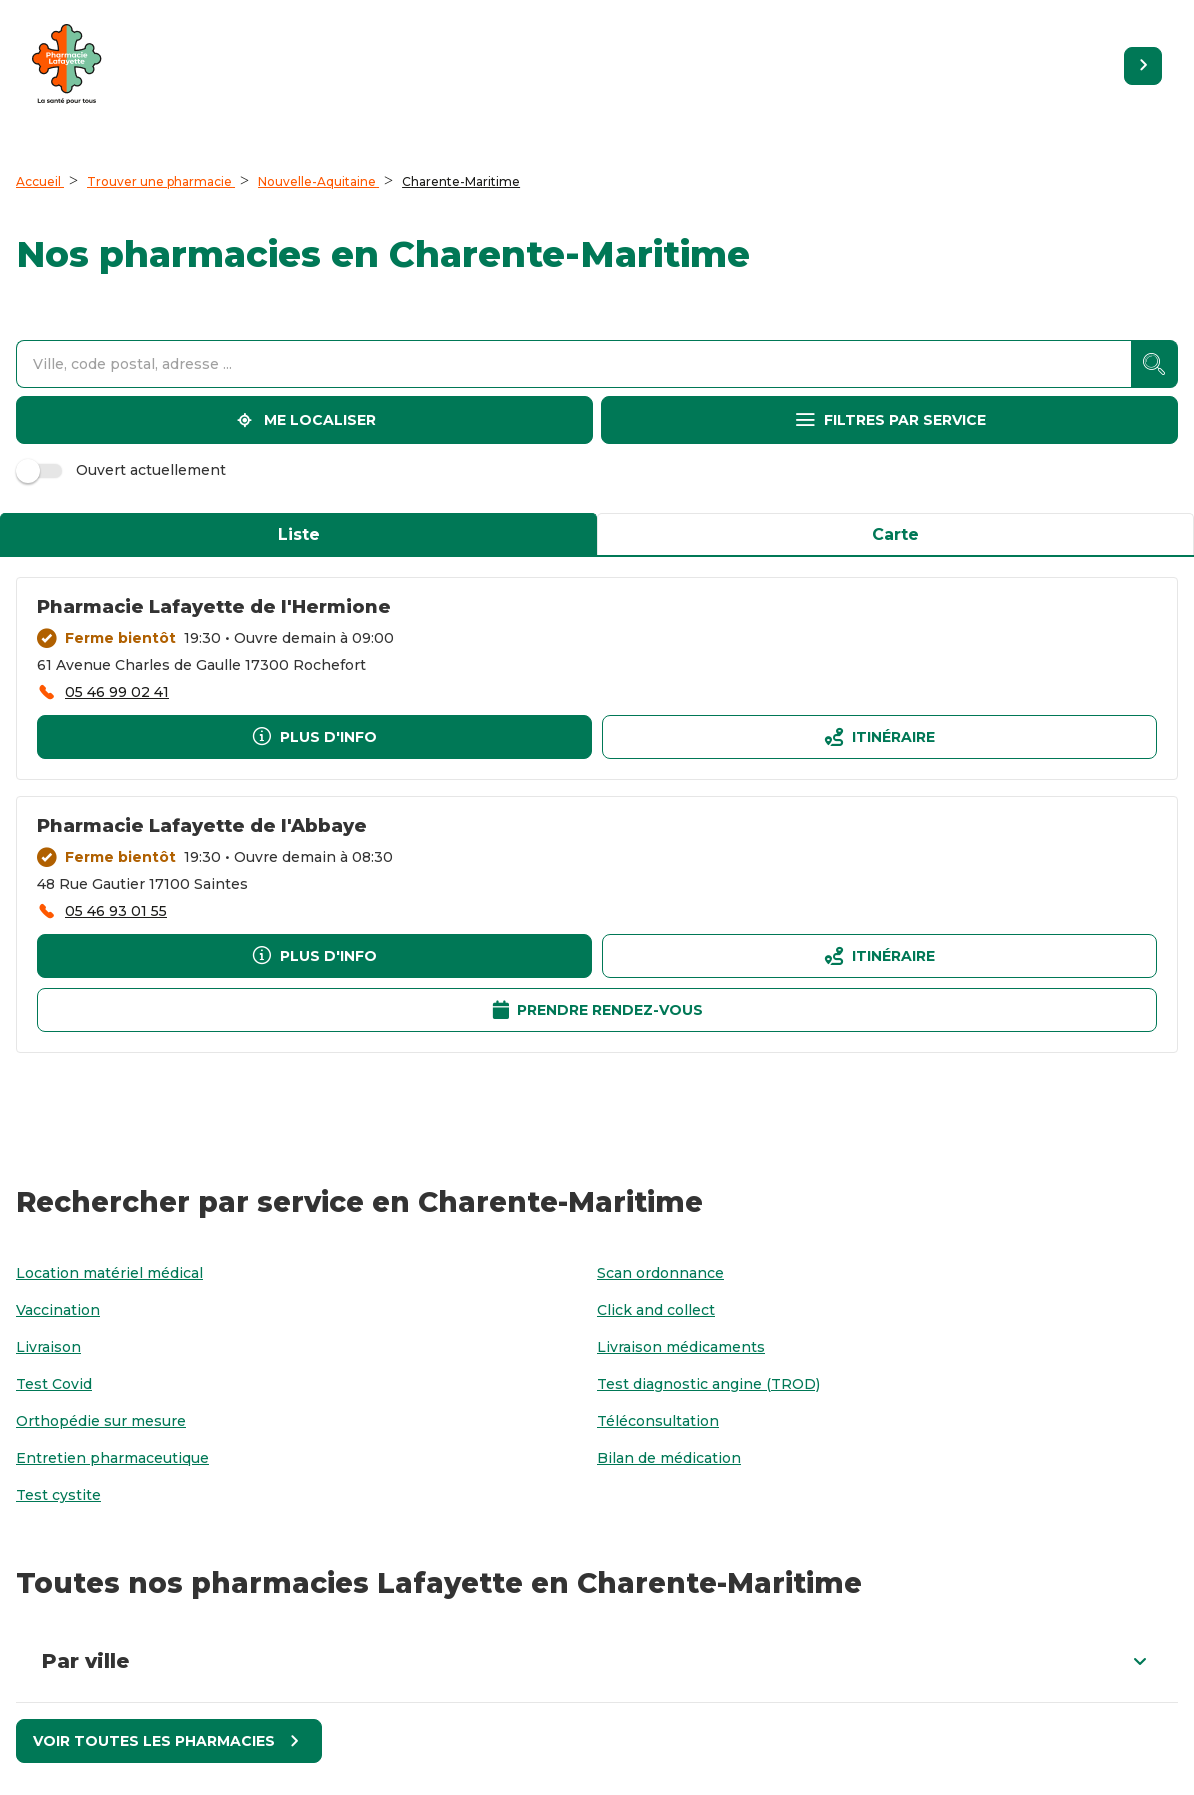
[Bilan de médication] (669, 1458)
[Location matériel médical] (109, 1273)
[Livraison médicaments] (681, 1347)
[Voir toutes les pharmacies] (169, 1741)
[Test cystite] (58, 1495)
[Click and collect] (656, 1310)
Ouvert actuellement (124, 470)
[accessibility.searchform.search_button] (1154, 364)
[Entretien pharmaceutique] (112, 1458)
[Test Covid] (54, 1384)
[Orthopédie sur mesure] (101, 1421)
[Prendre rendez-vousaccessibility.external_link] (597, 1010)
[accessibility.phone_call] (103, 692)
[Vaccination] (58, 1310)
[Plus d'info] (314, 737)
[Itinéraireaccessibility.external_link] (879, 737)
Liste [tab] (299, 534)
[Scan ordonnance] (660, 1273)
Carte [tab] (895, 534)
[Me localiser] (304, 420)
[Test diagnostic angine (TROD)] (708, 1384)
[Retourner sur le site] (1143, 66)
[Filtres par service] (889, 420)
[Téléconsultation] (658, 1421)
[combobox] (573, 364)
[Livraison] (48, 1347)
